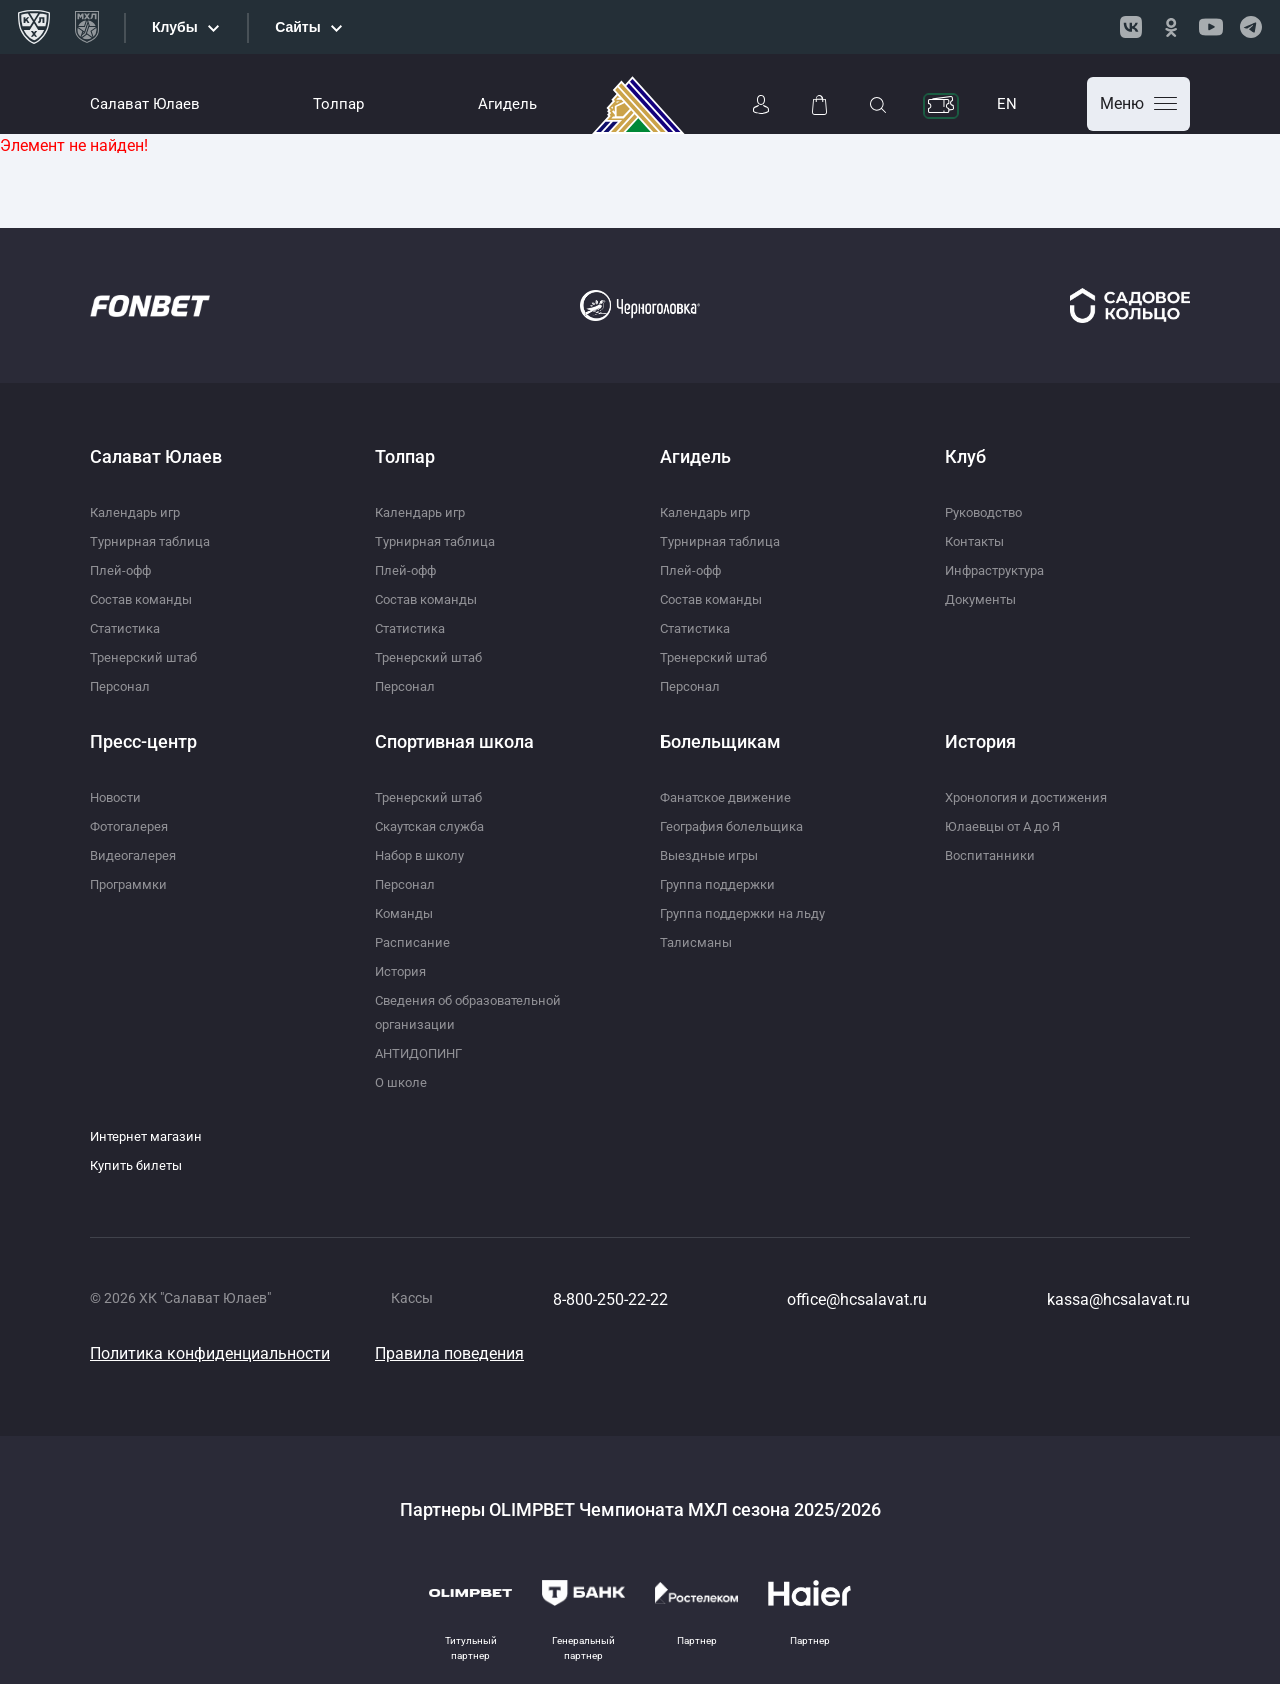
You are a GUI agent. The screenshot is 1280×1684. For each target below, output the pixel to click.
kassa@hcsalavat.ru (1118, 1299)
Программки (132, 884)
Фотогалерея (133, 826)
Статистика (128, 628)
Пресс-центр (143, 741)
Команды (406, 913)
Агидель (507, 104)
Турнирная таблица (154, 541)
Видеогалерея (136, 855)
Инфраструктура (1000, 570)
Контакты (978, 541)
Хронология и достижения (1031, 797)
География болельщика (738, 826)
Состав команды (145, 599)
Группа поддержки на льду (748, 913)
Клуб (965, 456)
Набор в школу (424, 855)
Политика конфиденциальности (210, 1353)
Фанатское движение (729, 797)
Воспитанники (992, 855)
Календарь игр (138, 512)
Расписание (414, 942)
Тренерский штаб (146, 657)
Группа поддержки (721, 884)
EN (1007, 104)
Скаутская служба (435, 826)
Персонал (122, 686)
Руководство (988, 512)
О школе (402, 1082)
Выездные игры (712, 855)
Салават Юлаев (145, 104)
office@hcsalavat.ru (857, 1299)
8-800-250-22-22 (610, 1299)
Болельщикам (720, 741)
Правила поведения (449, 1353)
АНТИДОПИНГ (423, 1053)
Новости (118, 797)
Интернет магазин (149, 1136)
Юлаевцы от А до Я (1007, 826)
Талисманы (697, 942)
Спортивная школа (454, 741)
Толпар (338, 104)
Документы (983, 599)
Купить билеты (139, 1165)
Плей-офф (122, 570)
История (403, 971)
